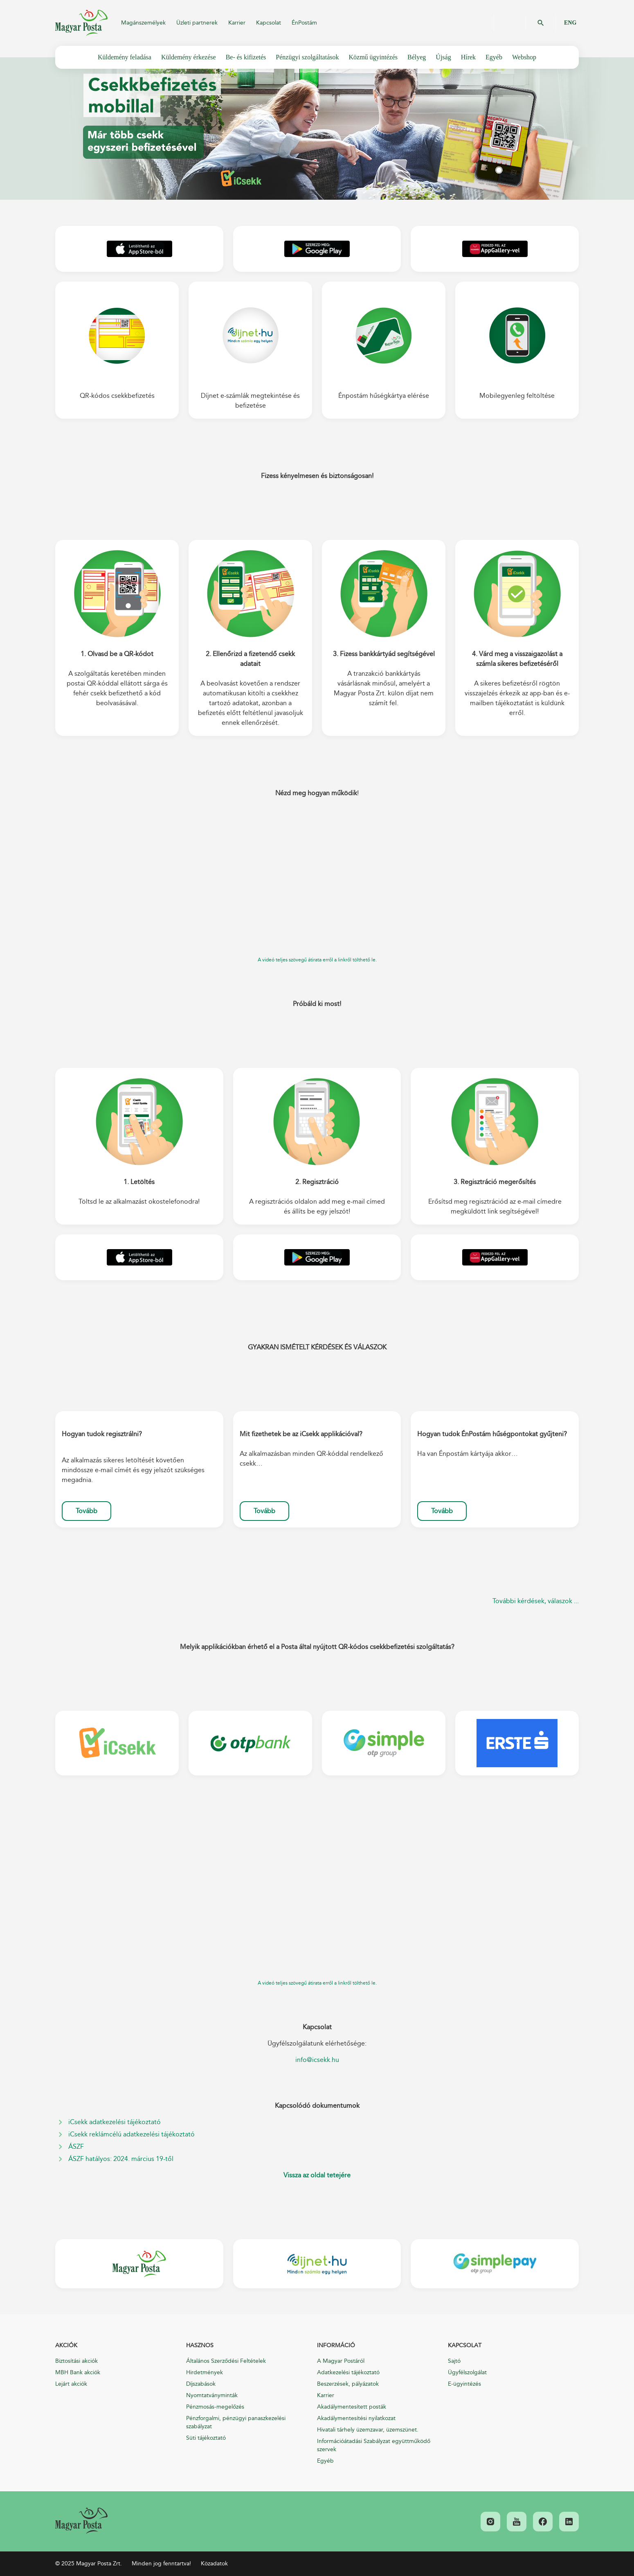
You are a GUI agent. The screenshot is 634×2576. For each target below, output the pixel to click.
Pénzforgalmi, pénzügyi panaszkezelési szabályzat (236, 2422)
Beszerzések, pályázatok (348, 2383)
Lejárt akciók (71, 2383)
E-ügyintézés (464, 2383)
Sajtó (454, 2360)
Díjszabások (201, 2383)
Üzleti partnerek (197, 22)
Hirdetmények (204, 2372)
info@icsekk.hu (317, 2060)
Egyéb (325, 2460)
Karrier (236, 22)
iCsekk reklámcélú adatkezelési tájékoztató (131, 2134)
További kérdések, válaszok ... (535, 1601)
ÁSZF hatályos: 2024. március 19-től (120, 2159)
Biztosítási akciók (76, 2360)
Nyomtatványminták (212, 2395)
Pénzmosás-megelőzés (215, 2406)
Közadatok (214, 2563)
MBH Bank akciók (77, 2372)
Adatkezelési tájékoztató (348, 2372)
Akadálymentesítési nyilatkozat (356, 2418)
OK (540, 23)
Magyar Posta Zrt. (81, 23)
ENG (570, 23)
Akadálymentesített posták (351, 2406)
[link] (81, 2521)
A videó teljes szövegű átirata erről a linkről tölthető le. (317, 960)
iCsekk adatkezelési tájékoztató (114, 2122)
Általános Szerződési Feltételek (226, 2360)
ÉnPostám (304, 22)
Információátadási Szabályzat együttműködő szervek (373, 2445)
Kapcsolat (268, 22)
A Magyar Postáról (340, 2360)
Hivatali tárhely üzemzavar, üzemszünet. (367, 2429)
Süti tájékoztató (206, 2437)
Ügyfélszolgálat (467, 2372)
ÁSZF (76, 2146)
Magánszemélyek (143, 22)
